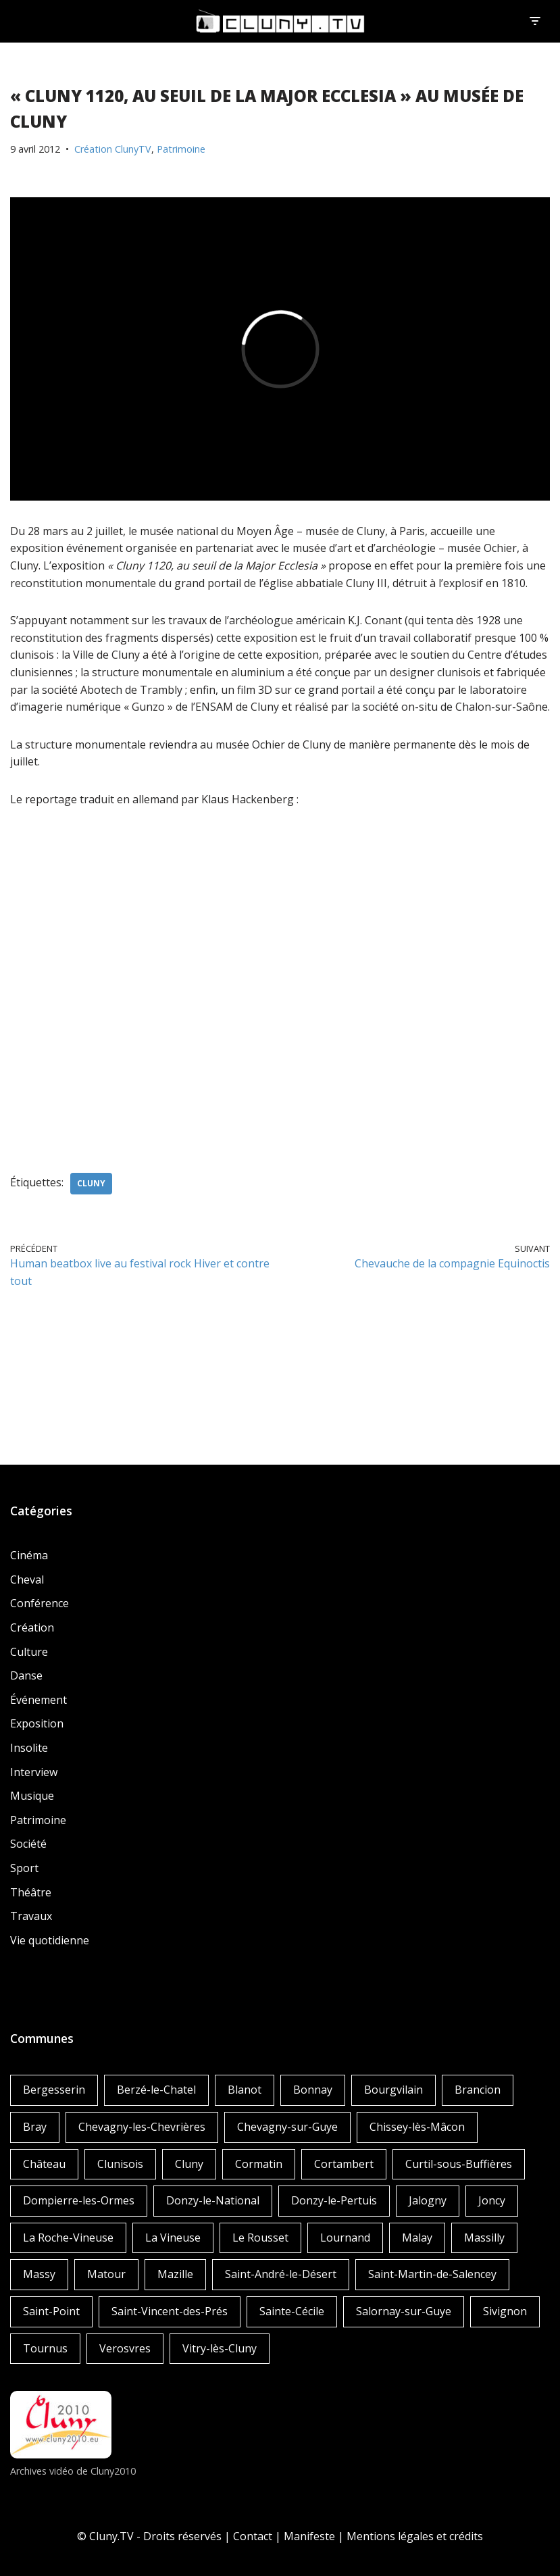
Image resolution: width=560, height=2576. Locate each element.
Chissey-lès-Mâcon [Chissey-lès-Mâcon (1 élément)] (417, 2126)
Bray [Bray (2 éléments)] (35, 2126)
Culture (29, 1651)
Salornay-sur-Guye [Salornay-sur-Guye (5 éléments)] (403, 2311)
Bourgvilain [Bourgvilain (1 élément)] (393, 2089)
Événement (38, 1699)
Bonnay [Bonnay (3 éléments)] (312, 2089)
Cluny (91, 1183)
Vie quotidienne (49, 1940)
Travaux (31, 1916)
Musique (32, 1795)
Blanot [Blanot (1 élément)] (244, 2089)
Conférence (39, 1603)
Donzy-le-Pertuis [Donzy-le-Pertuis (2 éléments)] (334, 2200)
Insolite (29, 1747)
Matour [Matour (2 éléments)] (106, 2274)
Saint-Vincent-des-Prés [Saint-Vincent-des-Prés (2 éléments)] (169, 2311)
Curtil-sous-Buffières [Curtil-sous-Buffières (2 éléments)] (458, 2163)
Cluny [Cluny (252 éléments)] (189, 2163)
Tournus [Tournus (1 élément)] (45, 2348)
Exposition (36, 1723)
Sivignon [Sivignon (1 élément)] (505, 2311)
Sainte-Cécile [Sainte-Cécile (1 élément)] (291, 2311)
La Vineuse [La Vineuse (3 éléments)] (173, 2237)
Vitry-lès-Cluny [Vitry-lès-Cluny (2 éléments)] (219, 2348)
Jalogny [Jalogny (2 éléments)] (428, 2200)
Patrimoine (181, 149)
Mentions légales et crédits (415, 2536)
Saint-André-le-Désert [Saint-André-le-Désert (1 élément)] (280, 2274)
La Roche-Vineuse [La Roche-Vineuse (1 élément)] (68, 2237)
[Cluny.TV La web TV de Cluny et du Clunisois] (280, 21)
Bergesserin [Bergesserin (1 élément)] (54, 2089)
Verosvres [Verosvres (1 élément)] (125, 2348)
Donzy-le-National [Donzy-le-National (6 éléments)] (212, 2200)
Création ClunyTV (112, 149)
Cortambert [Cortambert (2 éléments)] (344, 2163)
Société (28, 1843)
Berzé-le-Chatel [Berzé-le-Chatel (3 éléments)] (156, 2089)
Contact (252, 2536)
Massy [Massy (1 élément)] (39, 2274)
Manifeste (309, 2536)
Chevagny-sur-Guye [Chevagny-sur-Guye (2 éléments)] (287, 2126)
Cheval (27, 1579)
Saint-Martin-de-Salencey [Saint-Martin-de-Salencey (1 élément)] (432, 2274)
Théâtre (30, 1892)
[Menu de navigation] (534, 21)
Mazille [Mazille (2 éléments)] (175, 2274)
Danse (26, 1675)
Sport (24, 1868)
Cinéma (29, 1555)
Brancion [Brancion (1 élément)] (478, 2089)
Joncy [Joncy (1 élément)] (491, 2200)
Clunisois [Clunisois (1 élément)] (120, 2163)
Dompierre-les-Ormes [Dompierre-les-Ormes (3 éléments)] (78, 2200)
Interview (33, 1772)
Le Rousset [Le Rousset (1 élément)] (260, 2237)
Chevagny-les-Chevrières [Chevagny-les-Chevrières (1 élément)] (141, 2126)
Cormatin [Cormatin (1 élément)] (258, 2163)
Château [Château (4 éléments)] (44, 2163)
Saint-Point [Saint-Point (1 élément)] (51, 2311)
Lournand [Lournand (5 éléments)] (345, 2237)
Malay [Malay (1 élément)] (417, 2237)
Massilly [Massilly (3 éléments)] (484, 2237)
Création (32, 1627)
